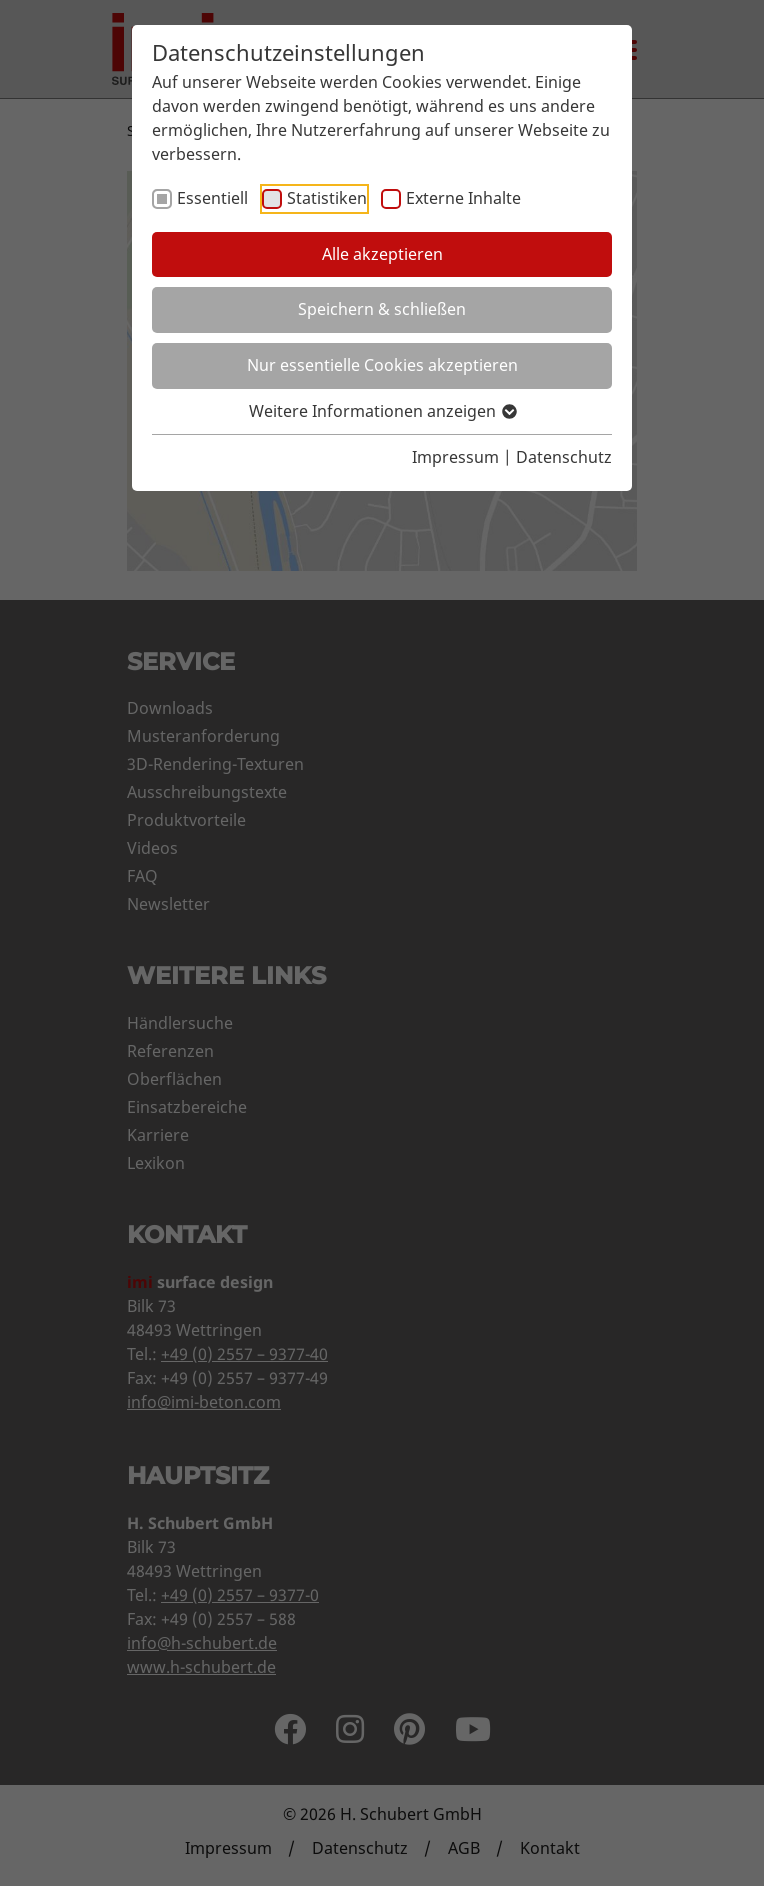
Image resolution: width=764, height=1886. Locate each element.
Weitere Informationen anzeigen (382, 411)
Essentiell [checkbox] (212, 198)
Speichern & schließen (382, 309)
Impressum (455, 457)
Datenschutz (564, 457)
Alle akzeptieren (382, 254)
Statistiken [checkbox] (327, 198)
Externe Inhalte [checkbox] (463, 198)
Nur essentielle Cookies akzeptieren (382, 365)
